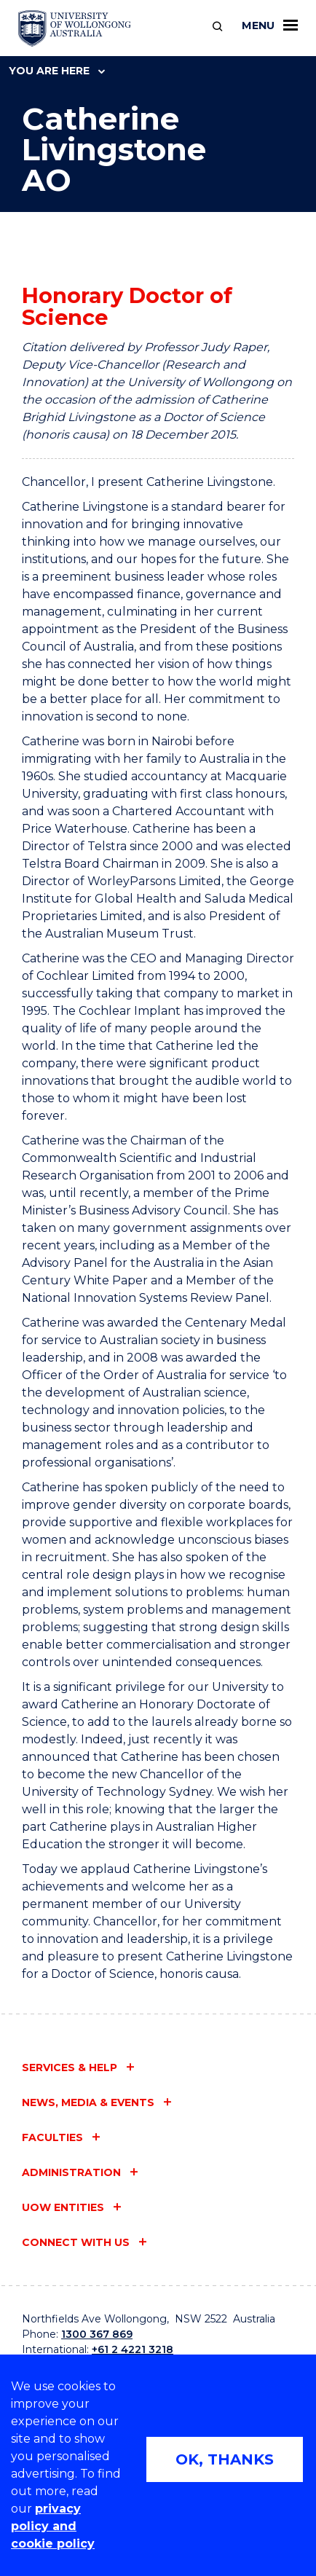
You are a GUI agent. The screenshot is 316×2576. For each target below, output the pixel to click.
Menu (270, 25)
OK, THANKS (224, 2459)
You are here (57, 70)
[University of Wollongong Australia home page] (74, 28)
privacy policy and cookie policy (53, 2526)
